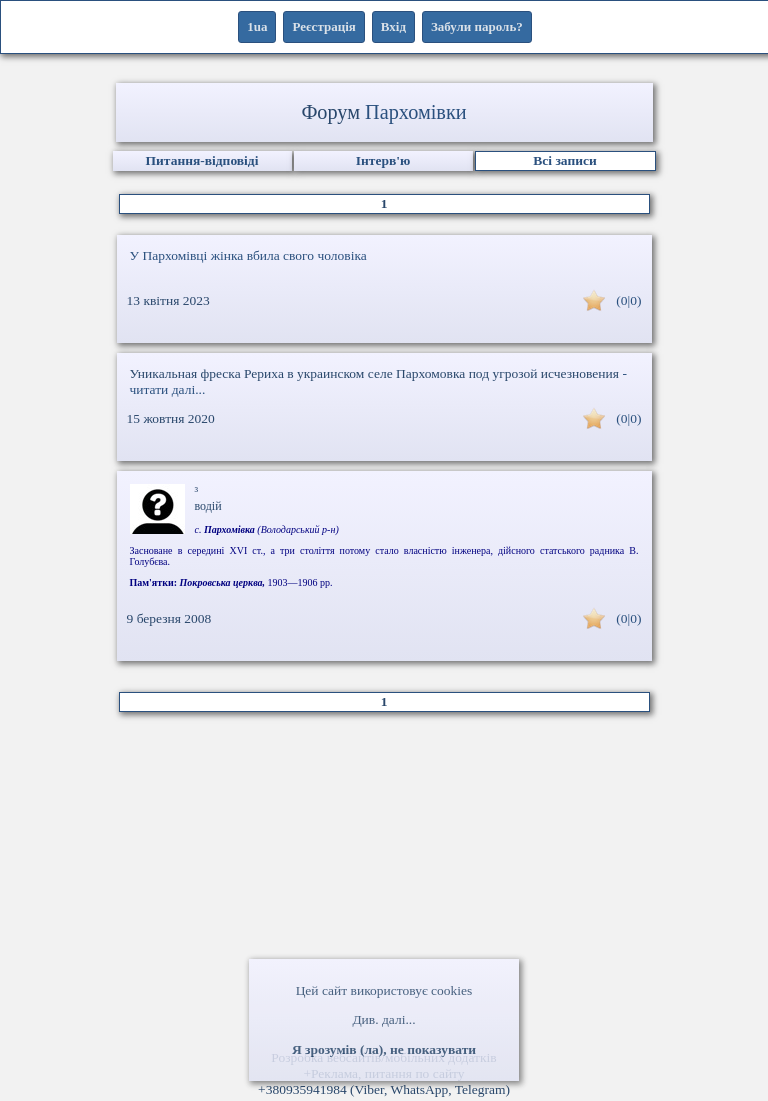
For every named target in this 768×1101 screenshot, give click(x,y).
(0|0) (628, 300)
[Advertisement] (384, 889)
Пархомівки (416, 112)
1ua (257, 26)
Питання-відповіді (202, 160)
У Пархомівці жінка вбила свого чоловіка (248, 255)
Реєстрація (323, 26)
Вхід (393, 26)
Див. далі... (383, 1019)
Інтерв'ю (383, 160)
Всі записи (564, 160)
